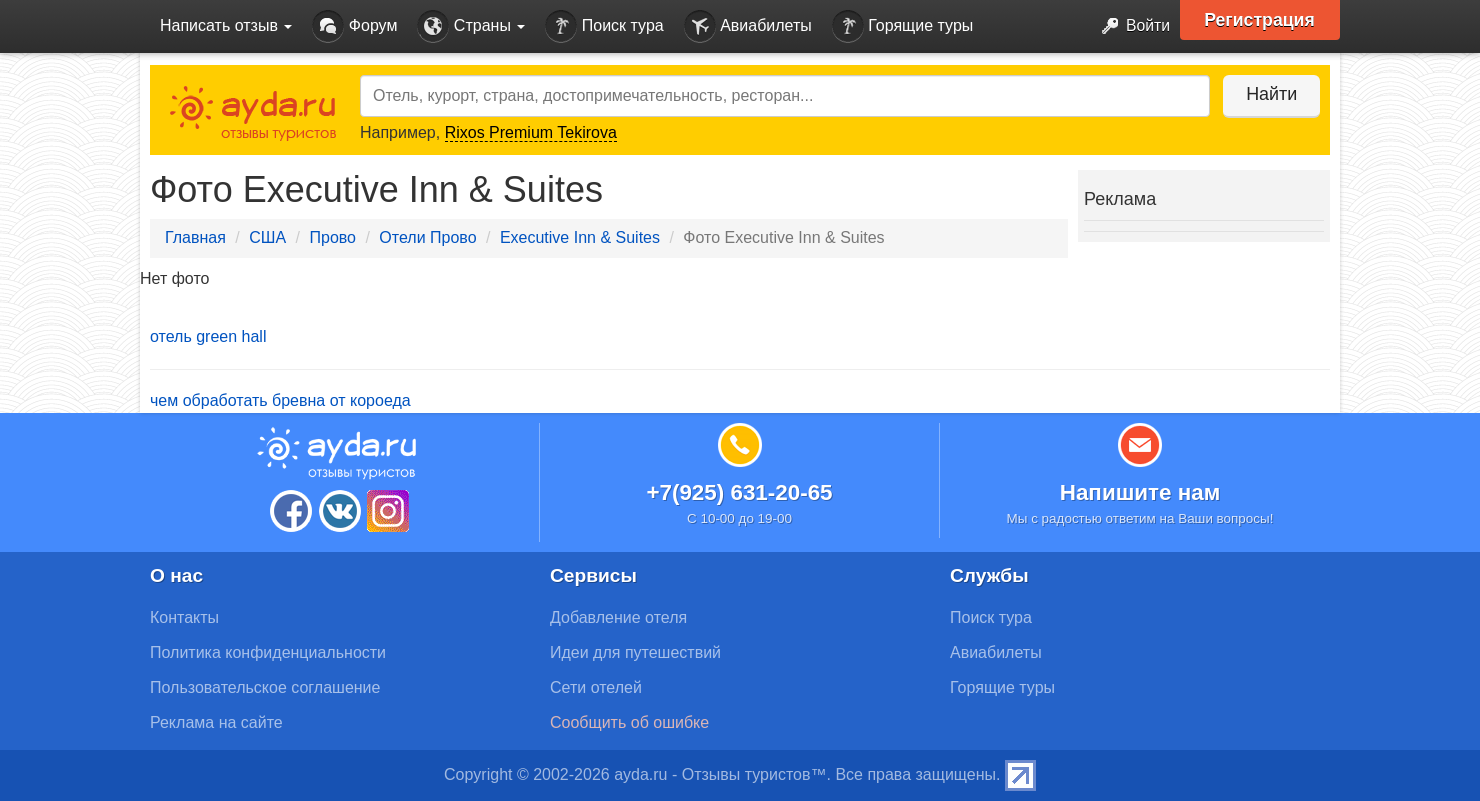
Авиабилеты (748, 26)
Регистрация (1261, 20)
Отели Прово (427, 237)
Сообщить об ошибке (629, 722)
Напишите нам (1140, 492)
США (267, 237)
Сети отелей (596, 687)
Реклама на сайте (216, 722)
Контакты (184, 617)
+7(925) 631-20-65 (739, 492)
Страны (471, 26)
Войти (1129, 26)
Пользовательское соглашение (265, 687)
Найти (1269, 94)
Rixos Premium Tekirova (531, 132)
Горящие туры (903, 26)
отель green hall (208, 336)
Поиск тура (604, 26)
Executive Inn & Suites (580, 237)
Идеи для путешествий (635, 652)
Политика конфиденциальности (268, 652)
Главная (195, 237)
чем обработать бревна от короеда (280, 400)
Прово (332, 237)
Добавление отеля (618, 617)
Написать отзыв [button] (226, 25)
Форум (354, 26)
